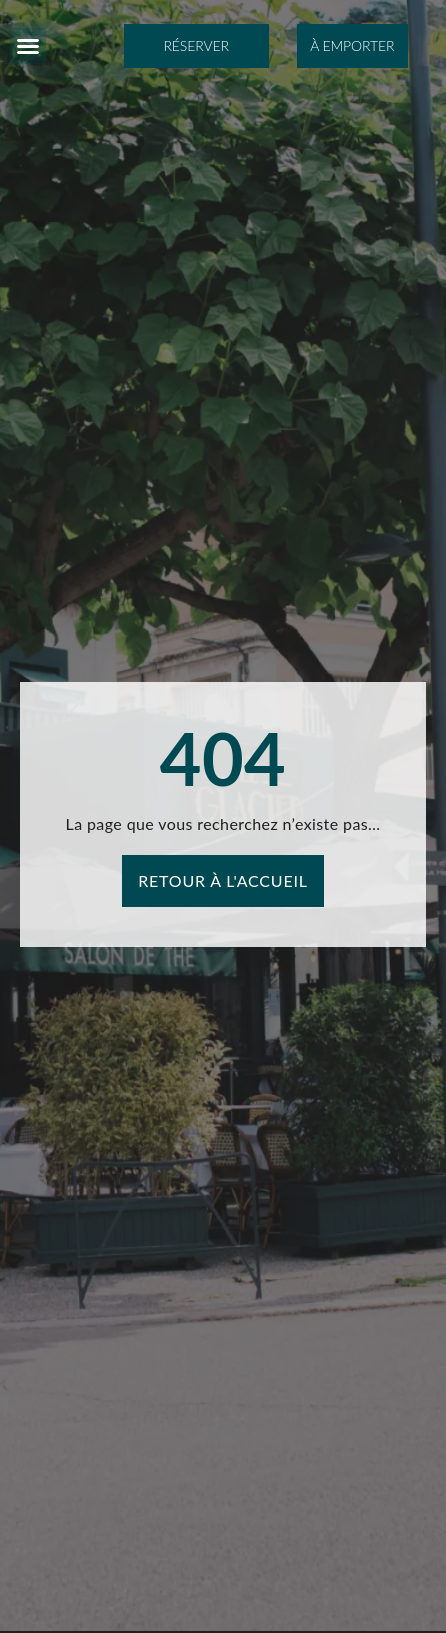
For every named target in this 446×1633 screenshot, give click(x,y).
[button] (28, 46)
